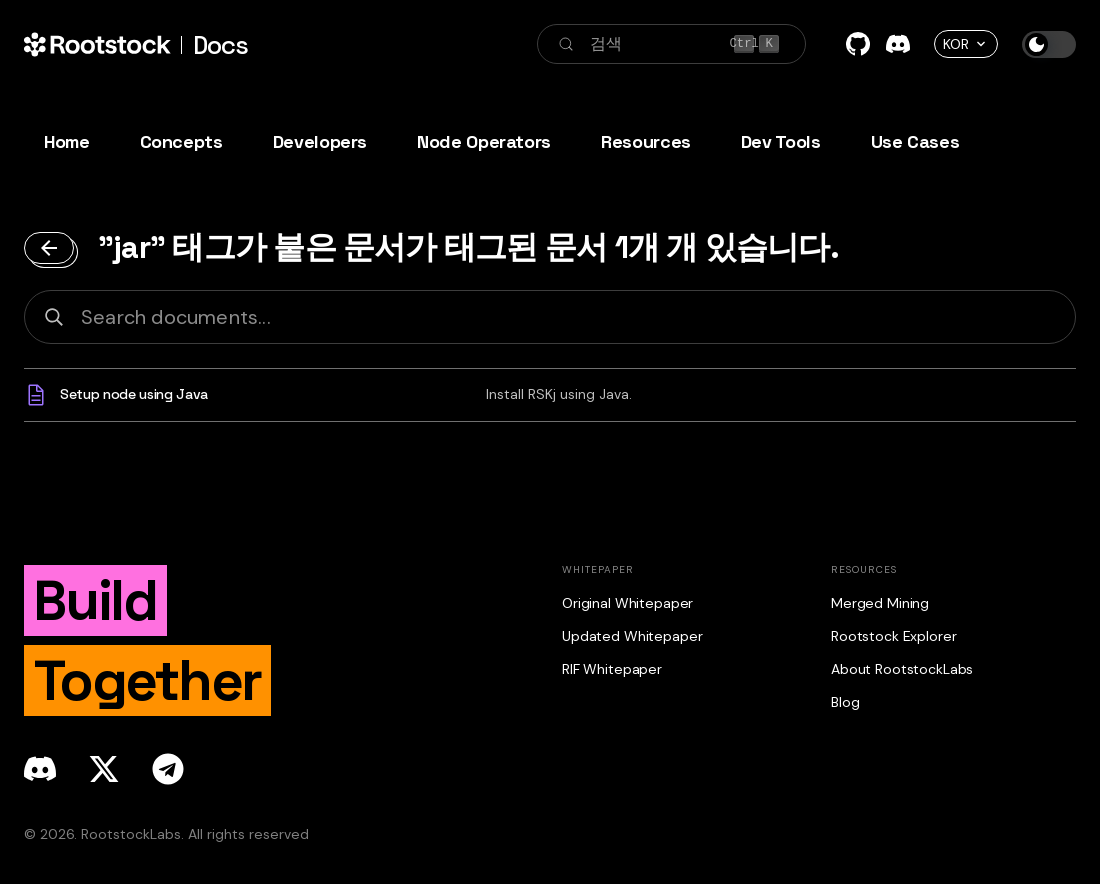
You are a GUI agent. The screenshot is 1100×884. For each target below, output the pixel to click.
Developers (320, 141)
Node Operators (484, 141)
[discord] (40, 769)
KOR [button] (956, 44)
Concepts (181, 141)
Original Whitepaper (627, 603)
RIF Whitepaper (612, 669)
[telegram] (168, 769)
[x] (104, 769)
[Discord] (898, 44)
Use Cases (915, 141)
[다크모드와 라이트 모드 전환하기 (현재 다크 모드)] (1049, 44)
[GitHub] (858, 44)
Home (67, 141)
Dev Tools (781, 141)
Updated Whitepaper (632, 636)
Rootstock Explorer (893, 636)
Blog (845, 702)
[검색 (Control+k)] (671, 44)
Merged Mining (880, 603)
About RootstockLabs (902, 669)
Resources (646, 141)
